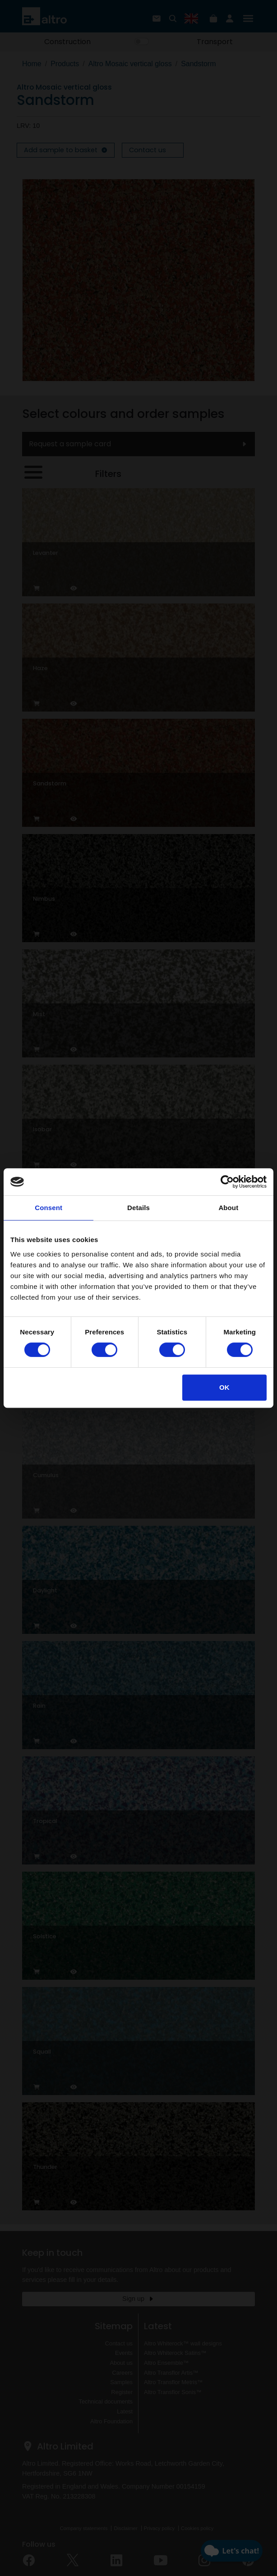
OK (224, 1387)
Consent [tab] (48, 1207)
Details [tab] (138, 1207)
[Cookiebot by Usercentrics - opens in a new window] (227, 1181)
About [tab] (228, 1207)
